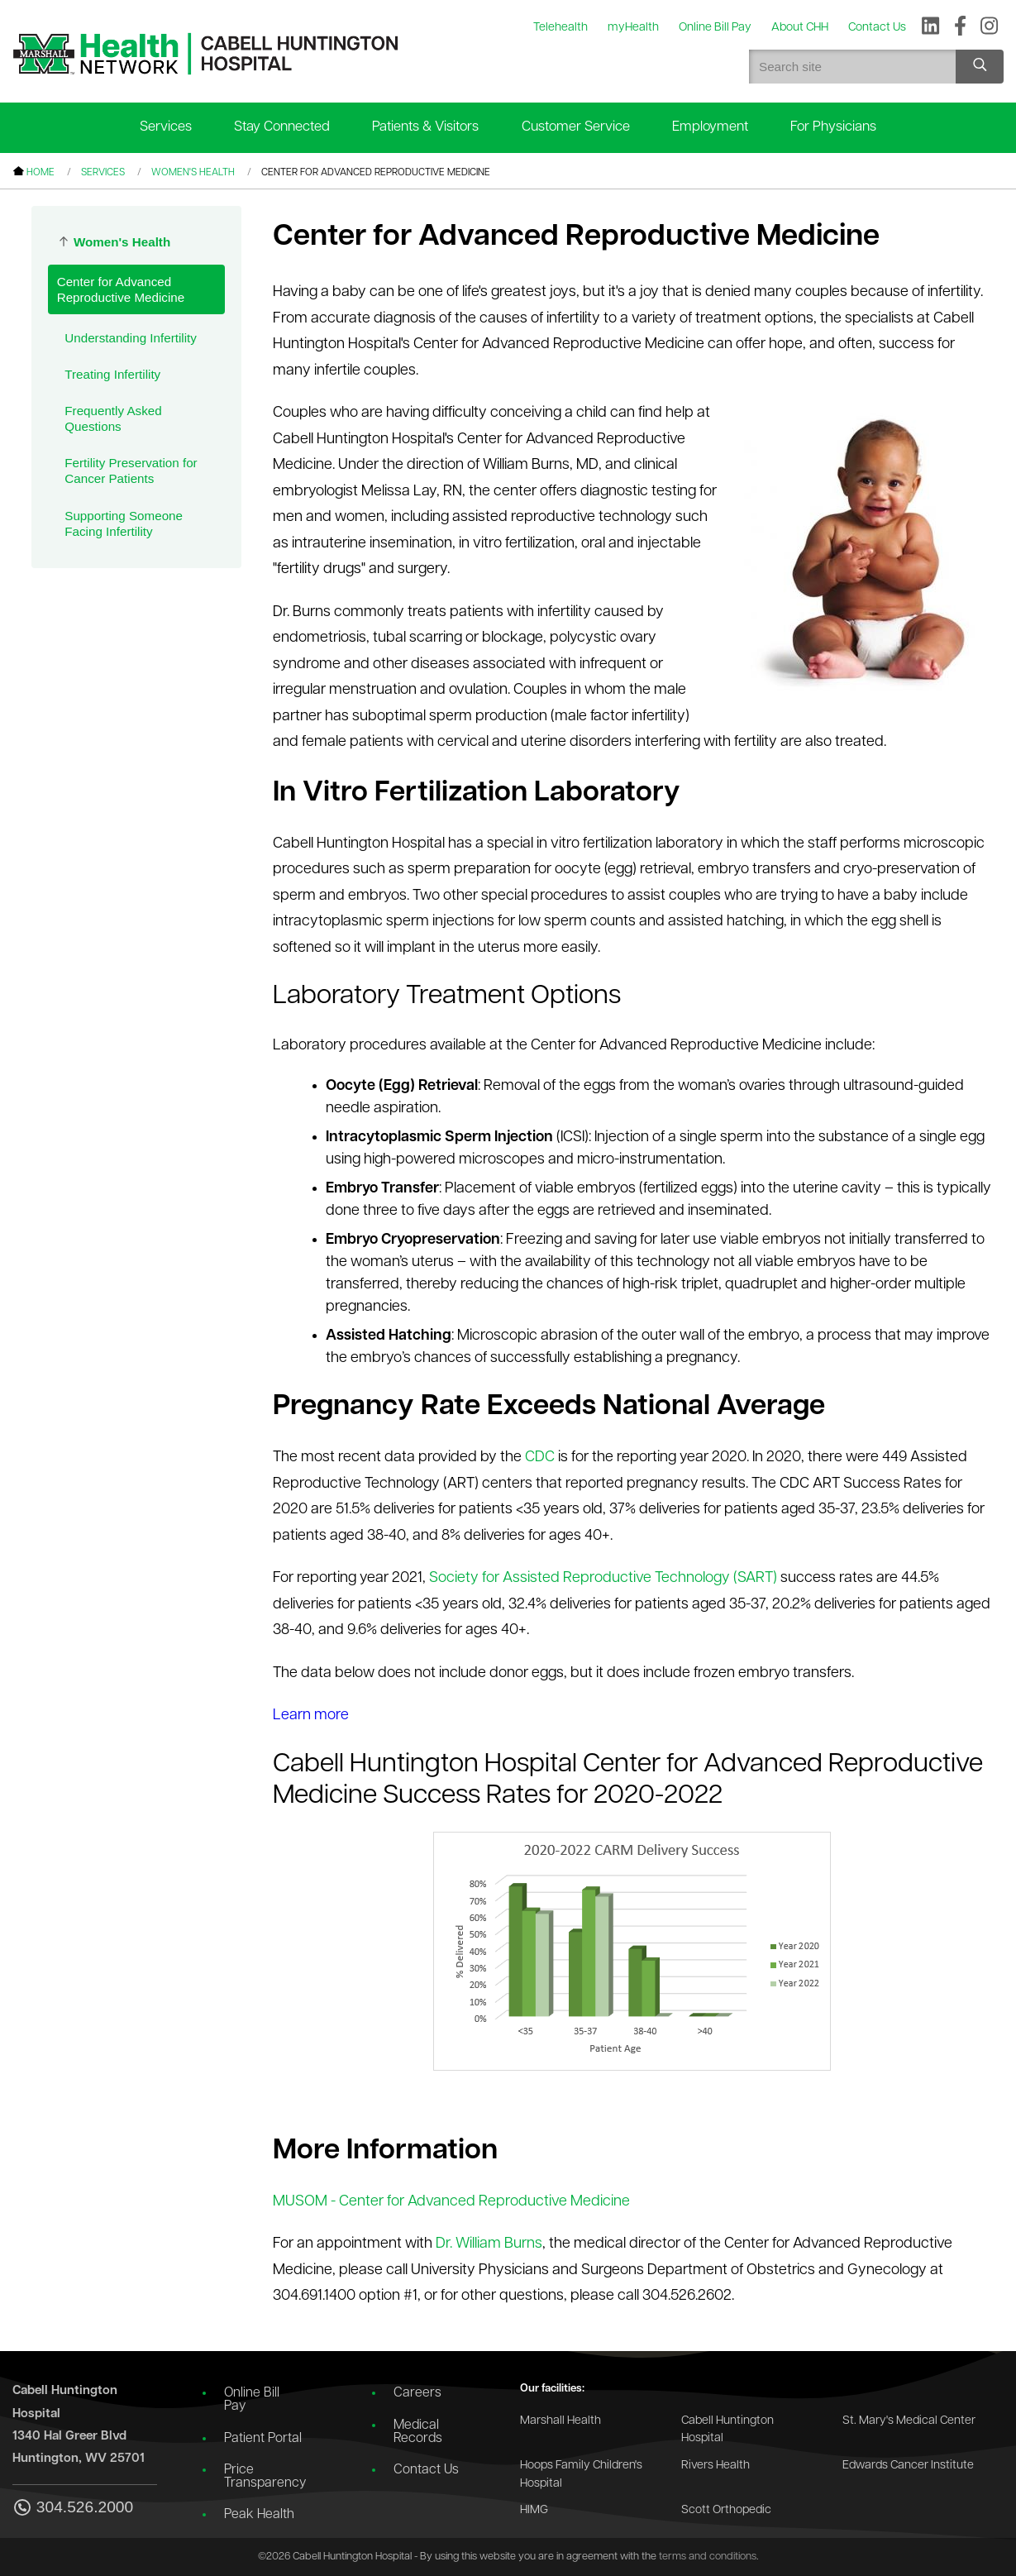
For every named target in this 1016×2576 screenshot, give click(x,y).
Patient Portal (263, 2438)
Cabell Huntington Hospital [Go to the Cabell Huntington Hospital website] (727, 2430)
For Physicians (833, 127)
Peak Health (259, 2514)
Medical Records (418, 2432)
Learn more (311, 1715)
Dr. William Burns (489, 2244)
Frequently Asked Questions (112, 418)
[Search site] (980, 67)
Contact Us (426, 2470)
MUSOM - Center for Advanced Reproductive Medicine (451, 2202)
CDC (540, 1457)
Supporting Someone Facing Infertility (123, 523)
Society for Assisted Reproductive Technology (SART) (603, 1578)
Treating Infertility (112, 374)
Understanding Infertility (130, 338)
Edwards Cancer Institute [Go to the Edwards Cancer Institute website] (908, 2465)
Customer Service (576, 127)
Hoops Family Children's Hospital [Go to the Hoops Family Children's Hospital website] (581, 2474)
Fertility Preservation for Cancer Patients (130, 470)
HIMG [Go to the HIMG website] (534, 2510)
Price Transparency (265, 2477)
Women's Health (193, 173)
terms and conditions (707, 2556)
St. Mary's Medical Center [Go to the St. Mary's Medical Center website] (908, 2421)
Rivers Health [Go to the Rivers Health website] (715, 2465)
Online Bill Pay (251, 2400)
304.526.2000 (72, 2508)
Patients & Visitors (425, 127)
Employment (710, 127)
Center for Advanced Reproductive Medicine (121, 289)
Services (166, 127)
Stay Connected (282, 127)
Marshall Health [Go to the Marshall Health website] (560, 2421)
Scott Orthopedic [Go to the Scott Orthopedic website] (726, 2510)
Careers (417, 2393)
